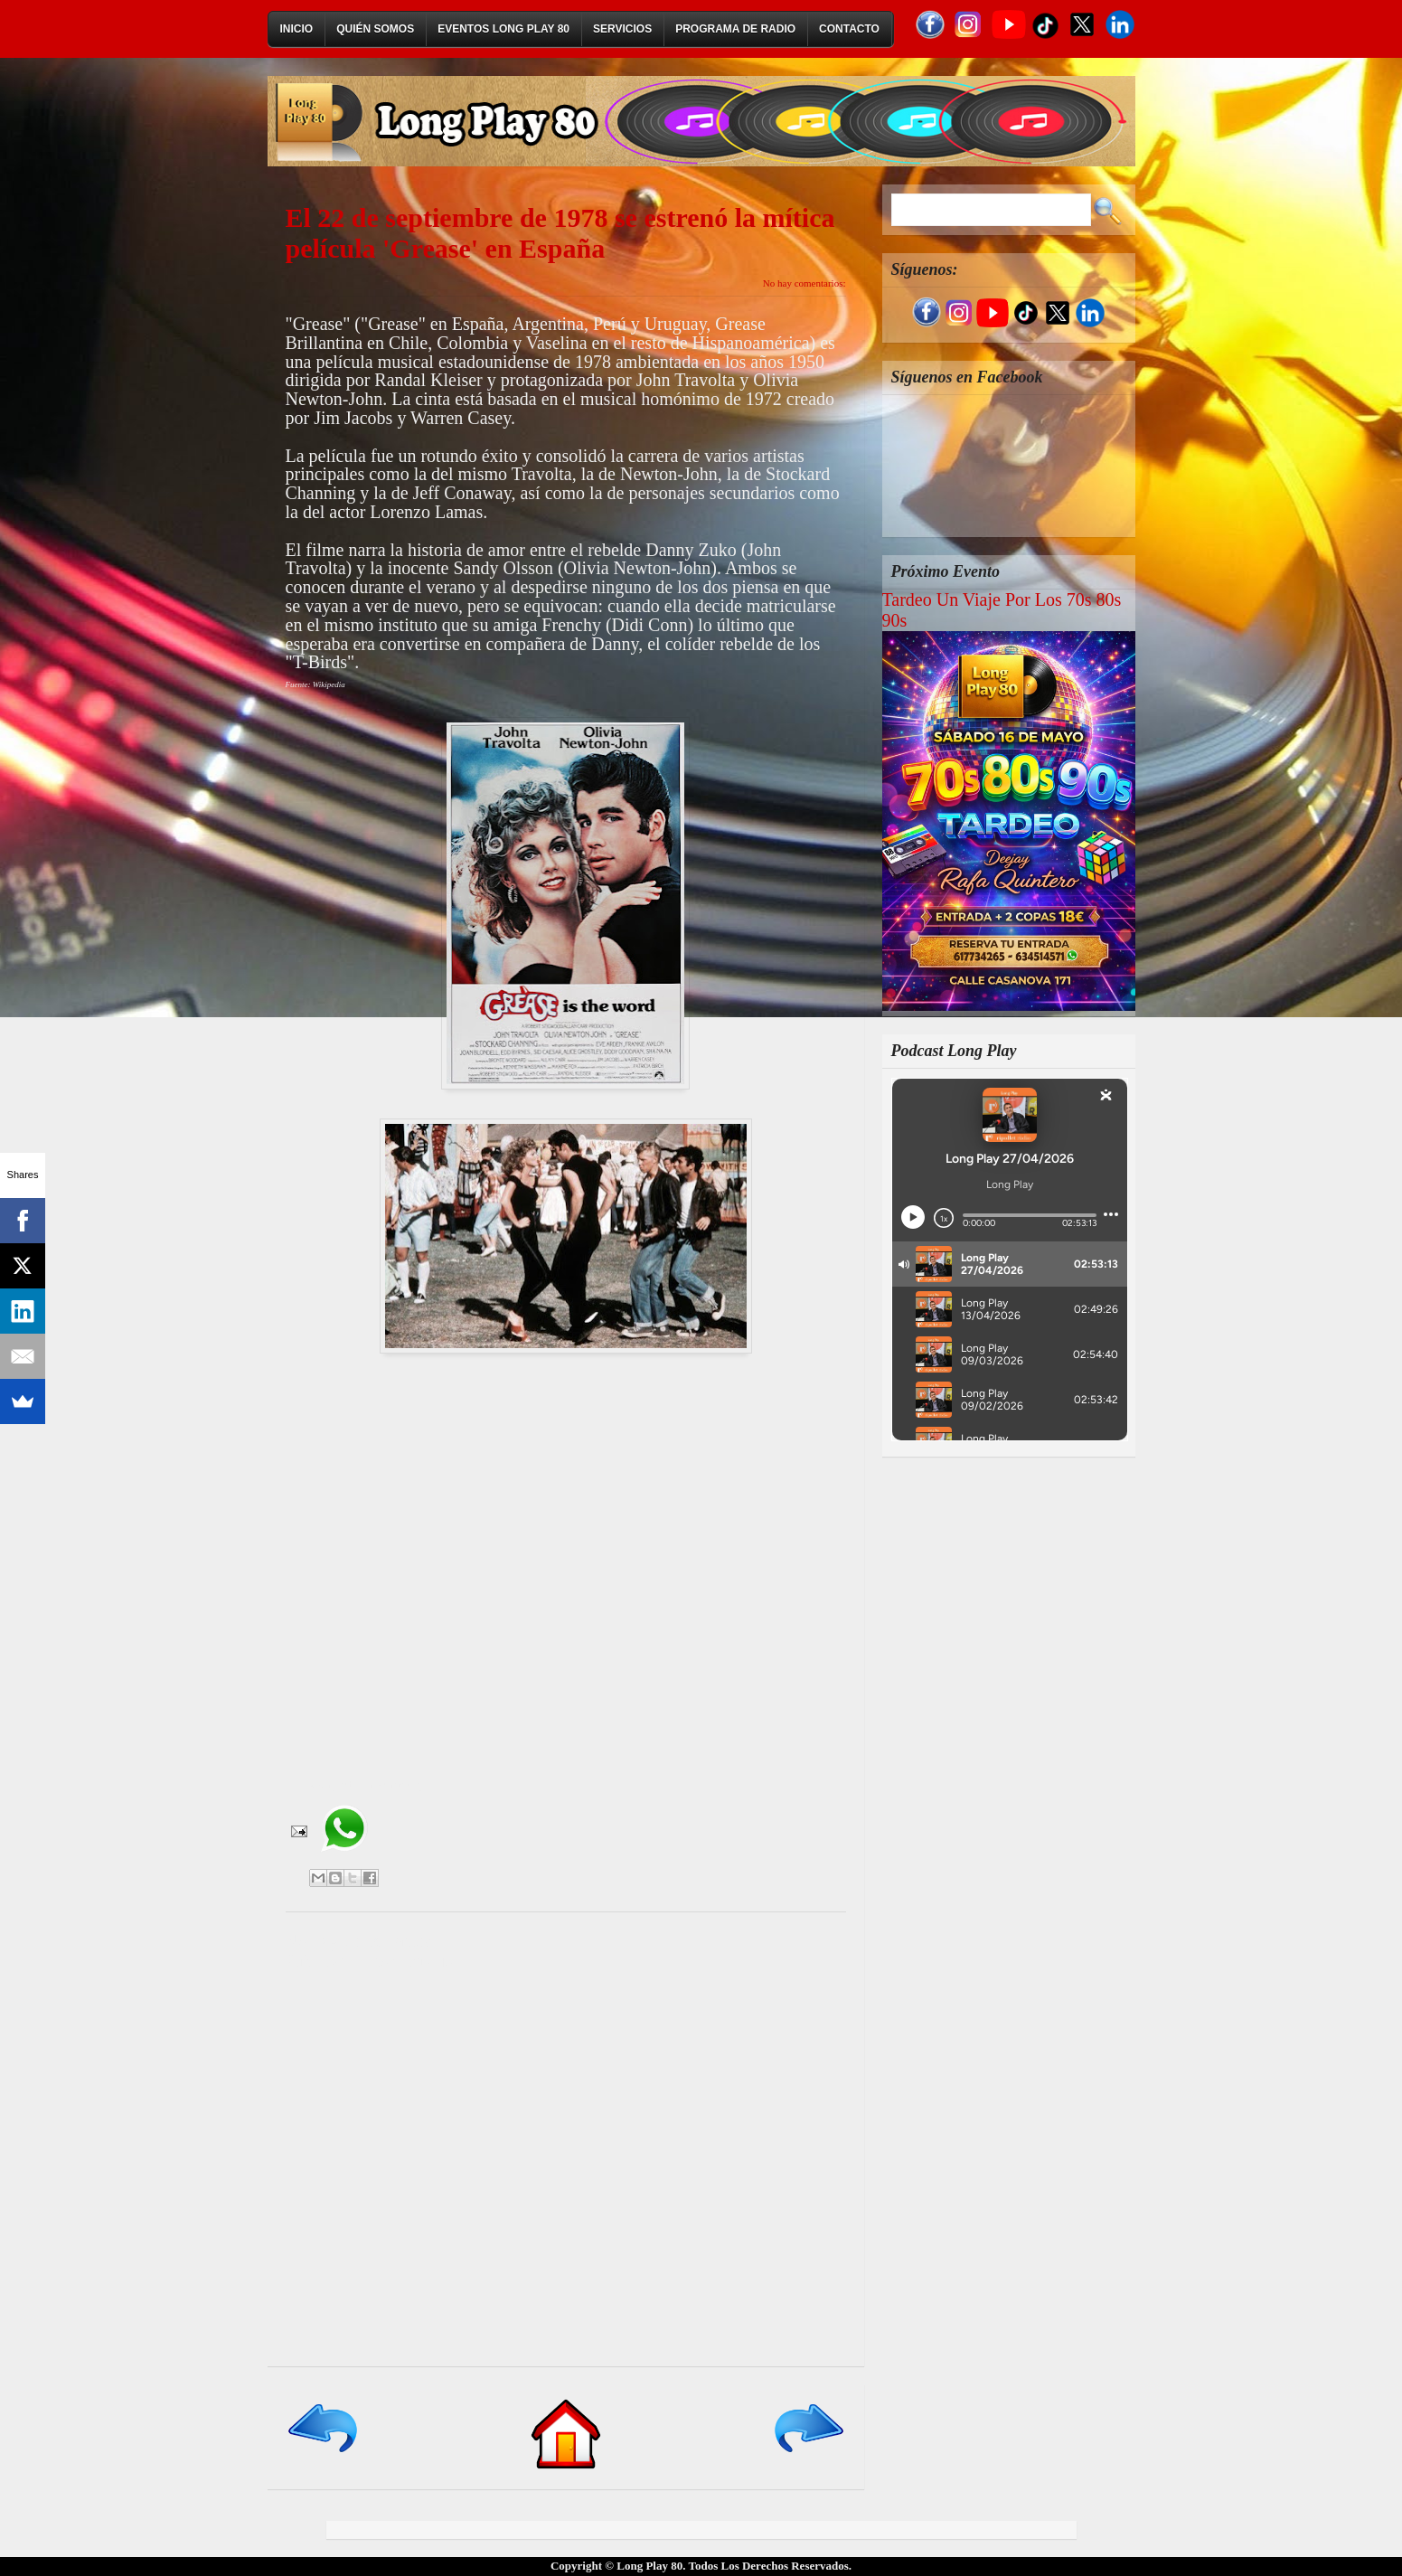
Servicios (622, 29)
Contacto (849, 29)
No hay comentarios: (804, 283)
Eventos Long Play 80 (503, 29)
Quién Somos (375, 29)
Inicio (297, 29)
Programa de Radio (735, 29)
